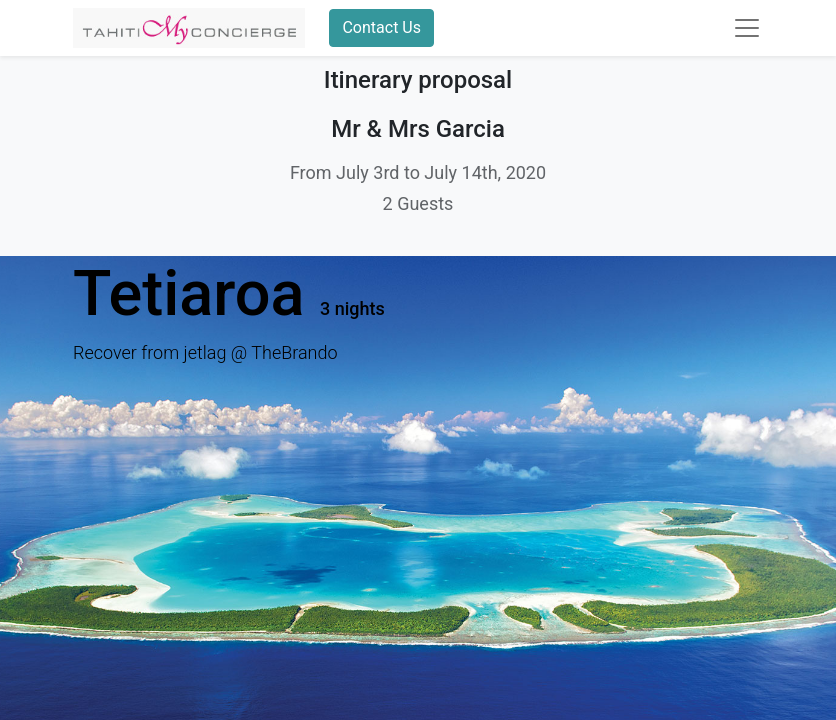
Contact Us (381, 27)
